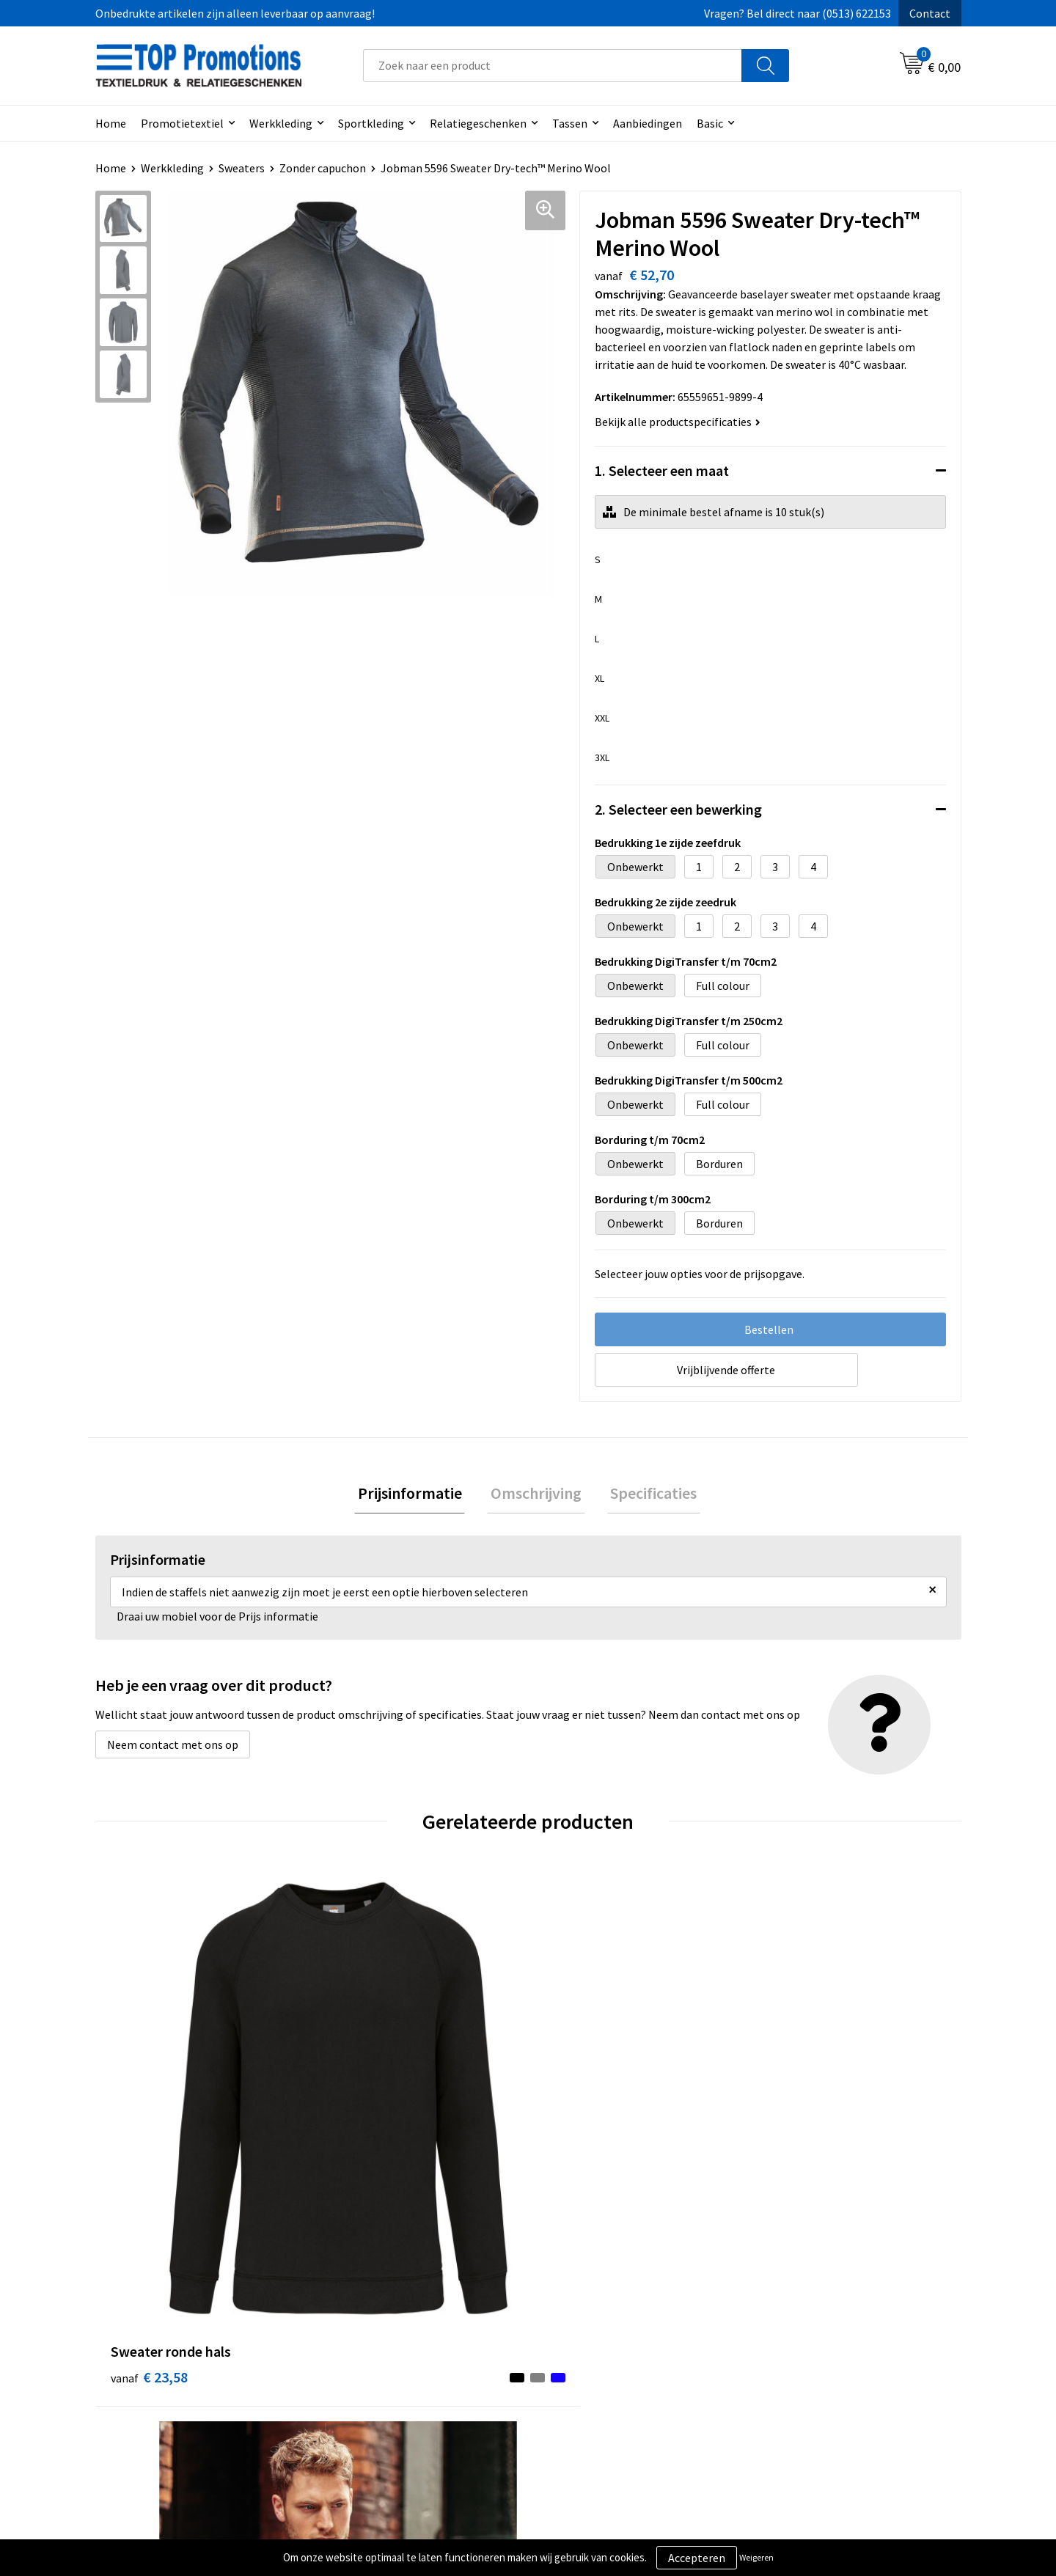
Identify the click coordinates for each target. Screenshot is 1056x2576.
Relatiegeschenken (478, 123)
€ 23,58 (149, 2111)
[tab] (416, 1495)
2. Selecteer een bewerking (678, 809)
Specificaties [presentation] (647, 1495)
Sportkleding (371, 123)
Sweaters (242, 168)
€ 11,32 (798, 2111)
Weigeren (756, 2557)
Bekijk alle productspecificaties (677, 421)
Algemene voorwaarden (605, 2336)
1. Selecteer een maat (662, 470)
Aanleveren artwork (809, 2358)
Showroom (787, 2336)
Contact (929, 13)
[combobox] (552, 65)
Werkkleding (280, 123)
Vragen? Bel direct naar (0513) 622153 (797, 13)
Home (110, 123)
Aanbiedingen (647, 123)
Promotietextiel (182, 123)
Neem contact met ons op (172, 1748)
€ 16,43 (365, 2111)
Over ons (353, 2336)
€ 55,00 (581, 2111)
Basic (710, 123)
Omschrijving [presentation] (536, 1495)
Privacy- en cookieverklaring (617, 2358)
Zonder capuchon (322, 168)
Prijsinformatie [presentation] (416, 1495)
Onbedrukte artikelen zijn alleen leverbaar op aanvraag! (235, 13)
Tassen (569, 123)
